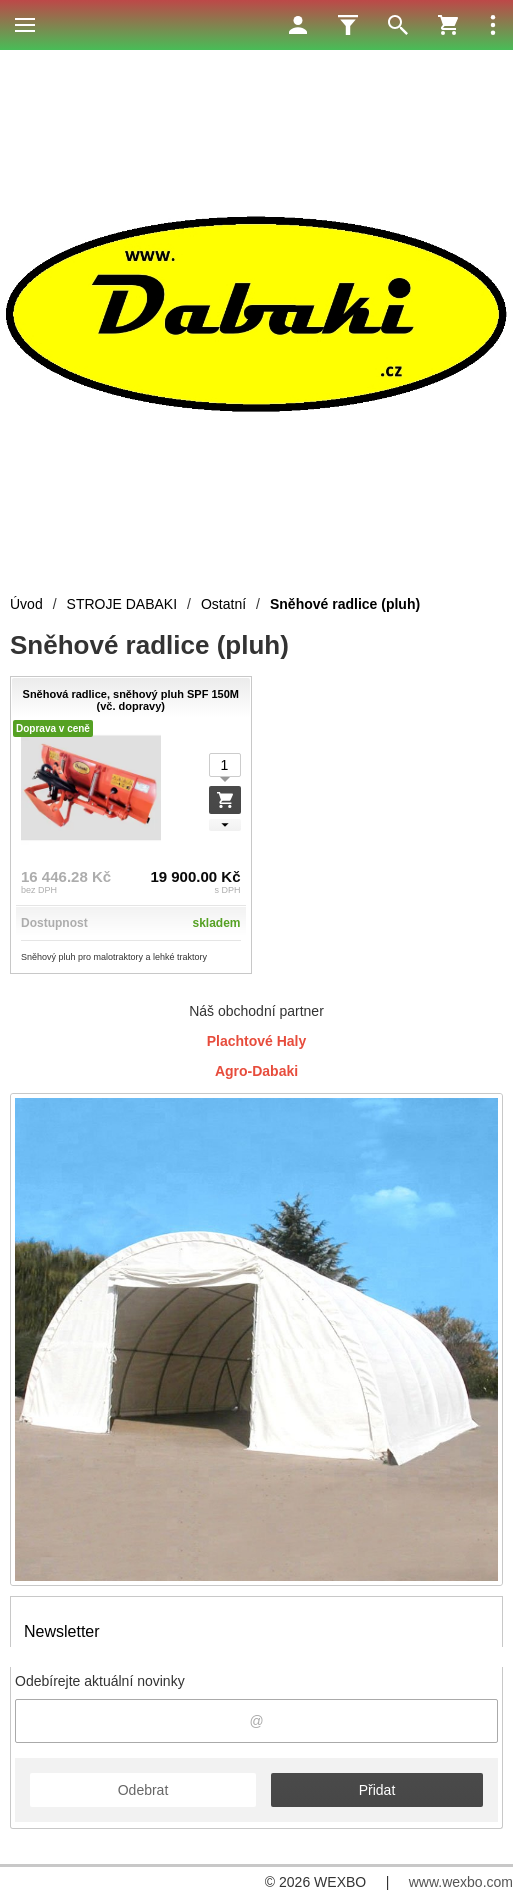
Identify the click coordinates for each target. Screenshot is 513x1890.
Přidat (377, 1790)
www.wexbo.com (461, 1882)
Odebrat (143, 1790)
